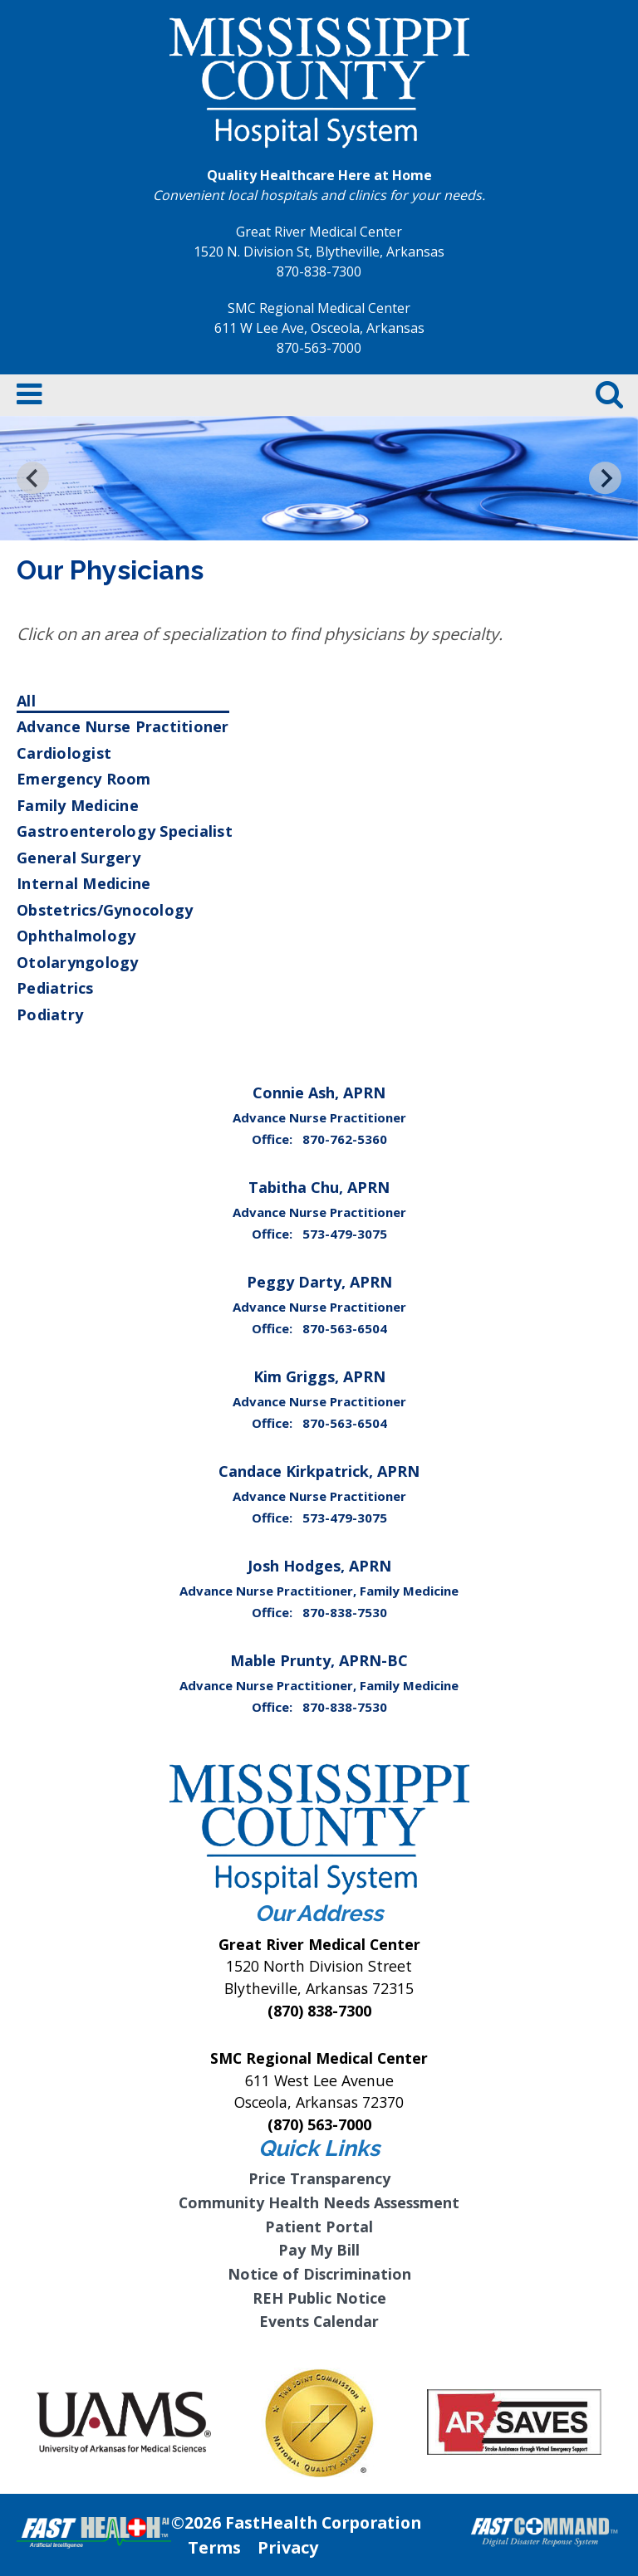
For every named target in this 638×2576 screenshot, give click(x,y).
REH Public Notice (319, 2298)
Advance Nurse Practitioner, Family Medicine (319, 1590)
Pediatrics (55, 988)
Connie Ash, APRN (319, 1092)
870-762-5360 (344, 1139)
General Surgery (78, 858)
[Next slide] (605, 478)
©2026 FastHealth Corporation (296, 2522)
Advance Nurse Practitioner (123, 726)
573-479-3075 (344, 1233)
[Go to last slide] (33, 478)
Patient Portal (319, 2226)
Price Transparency (319, 2178)
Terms (214, 2547)
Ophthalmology (76, 936)
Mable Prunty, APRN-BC (319, 1660)
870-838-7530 (344, 1612)
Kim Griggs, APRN (319, 1376)
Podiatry (50, 1014)
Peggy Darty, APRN (319, 1282)
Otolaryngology (78, 962)
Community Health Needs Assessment (319, 2202)
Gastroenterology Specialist (125, 831)
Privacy (288, 2547)
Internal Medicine (83, 883)
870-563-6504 (344, 1328)
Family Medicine (78, 805)
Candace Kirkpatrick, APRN (319, 1471)
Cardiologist (64, 753)
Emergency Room (84, 779)
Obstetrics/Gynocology (105, 910)
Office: (274, 1139)
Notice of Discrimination (319, 2274)
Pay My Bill (319, 2250)
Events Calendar (319, 2321)
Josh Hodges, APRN (319, 1566)
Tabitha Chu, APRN (319, 1187)
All (26, 701)
